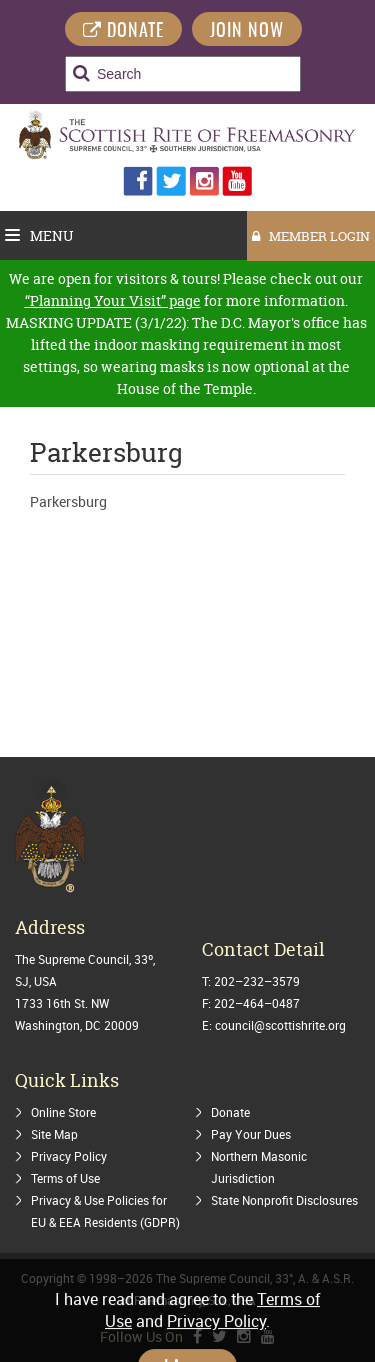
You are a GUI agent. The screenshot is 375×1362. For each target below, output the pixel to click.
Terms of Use (65, 1178)
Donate (230, 1112)
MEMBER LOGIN (311, 236)
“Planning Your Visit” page (113, 300)
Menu (39, 235)
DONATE (123, 31)
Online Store (63, 1112)
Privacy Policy (69, 1156)
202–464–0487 (257, 1003)
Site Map (54, 1134)
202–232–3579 (257, 981)
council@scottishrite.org (280, 1025)
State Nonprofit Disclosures (284, 1200)
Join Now (247, 32)
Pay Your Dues (251, 1134)
